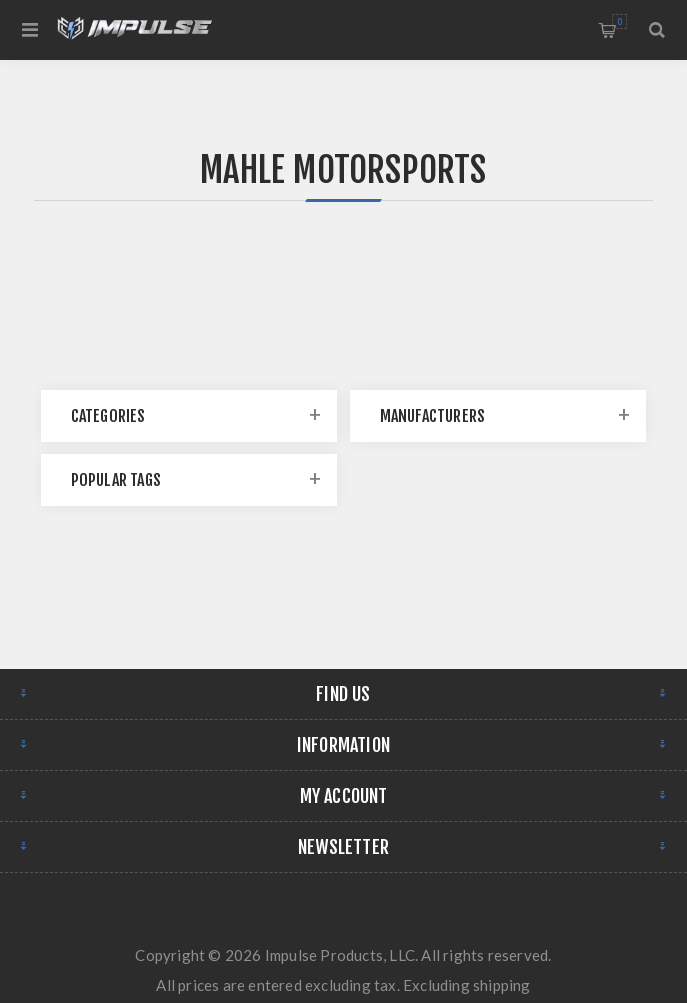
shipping (502, 985)
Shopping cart (619, 21)
